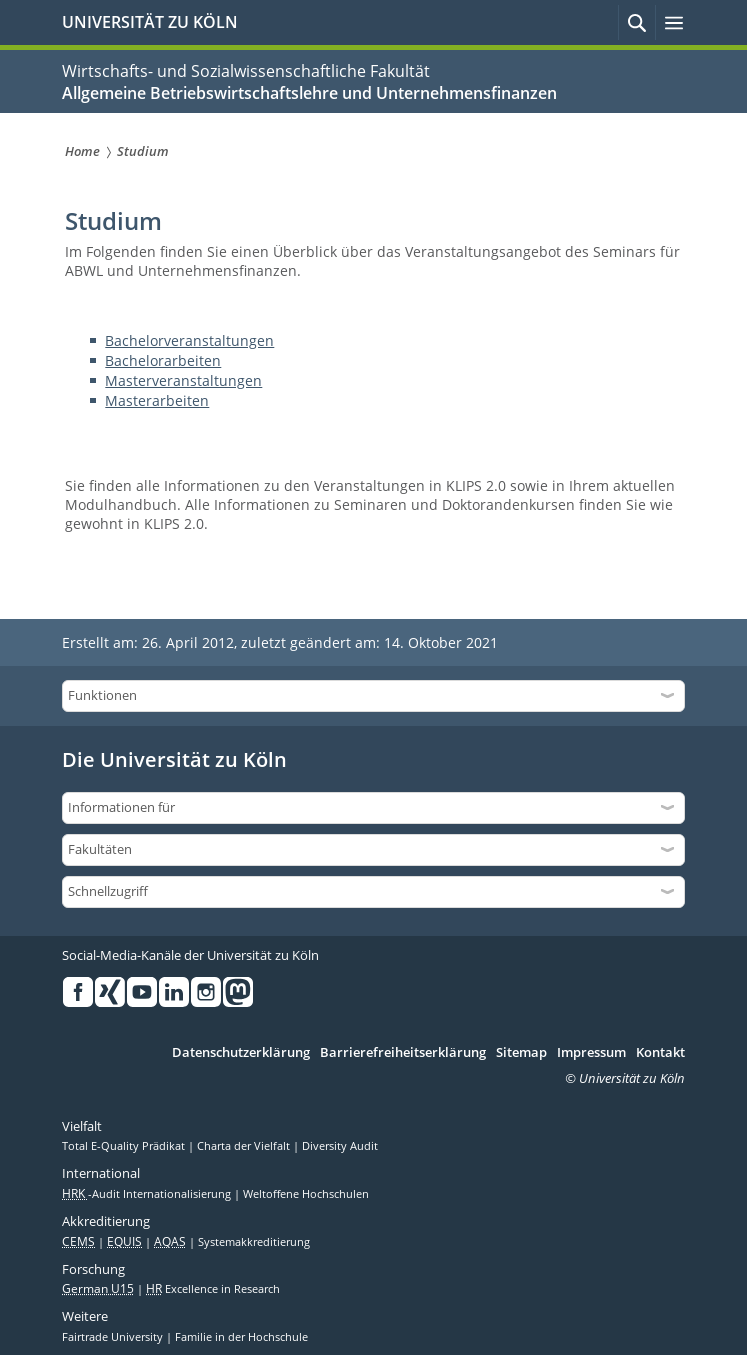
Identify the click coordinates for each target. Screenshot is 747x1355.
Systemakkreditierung (254, 1242)
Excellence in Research (213, 1289)
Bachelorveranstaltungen (189, 340)
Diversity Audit (340, 1146)
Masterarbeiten (157, 400)
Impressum (591, 1053)
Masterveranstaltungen (183, 380)
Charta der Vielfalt (245, 1146)
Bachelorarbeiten (163, 360)
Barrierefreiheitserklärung (403, 1053)
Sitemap (521, 1053)
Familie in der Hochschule (241, 1337)
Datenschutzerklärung (241, 1053)
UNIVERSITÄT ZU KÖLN (150, 22)
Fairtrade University (114, 1337)
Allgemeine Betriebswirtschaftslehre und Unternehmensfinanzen (309, 93)
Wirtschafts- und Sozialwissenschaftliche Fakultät (246, 71)
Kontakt (660, 1053)
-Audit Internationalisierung (148, 1194)
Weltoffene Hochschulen (306, 1194)
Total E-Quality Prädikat (125, 1146)
